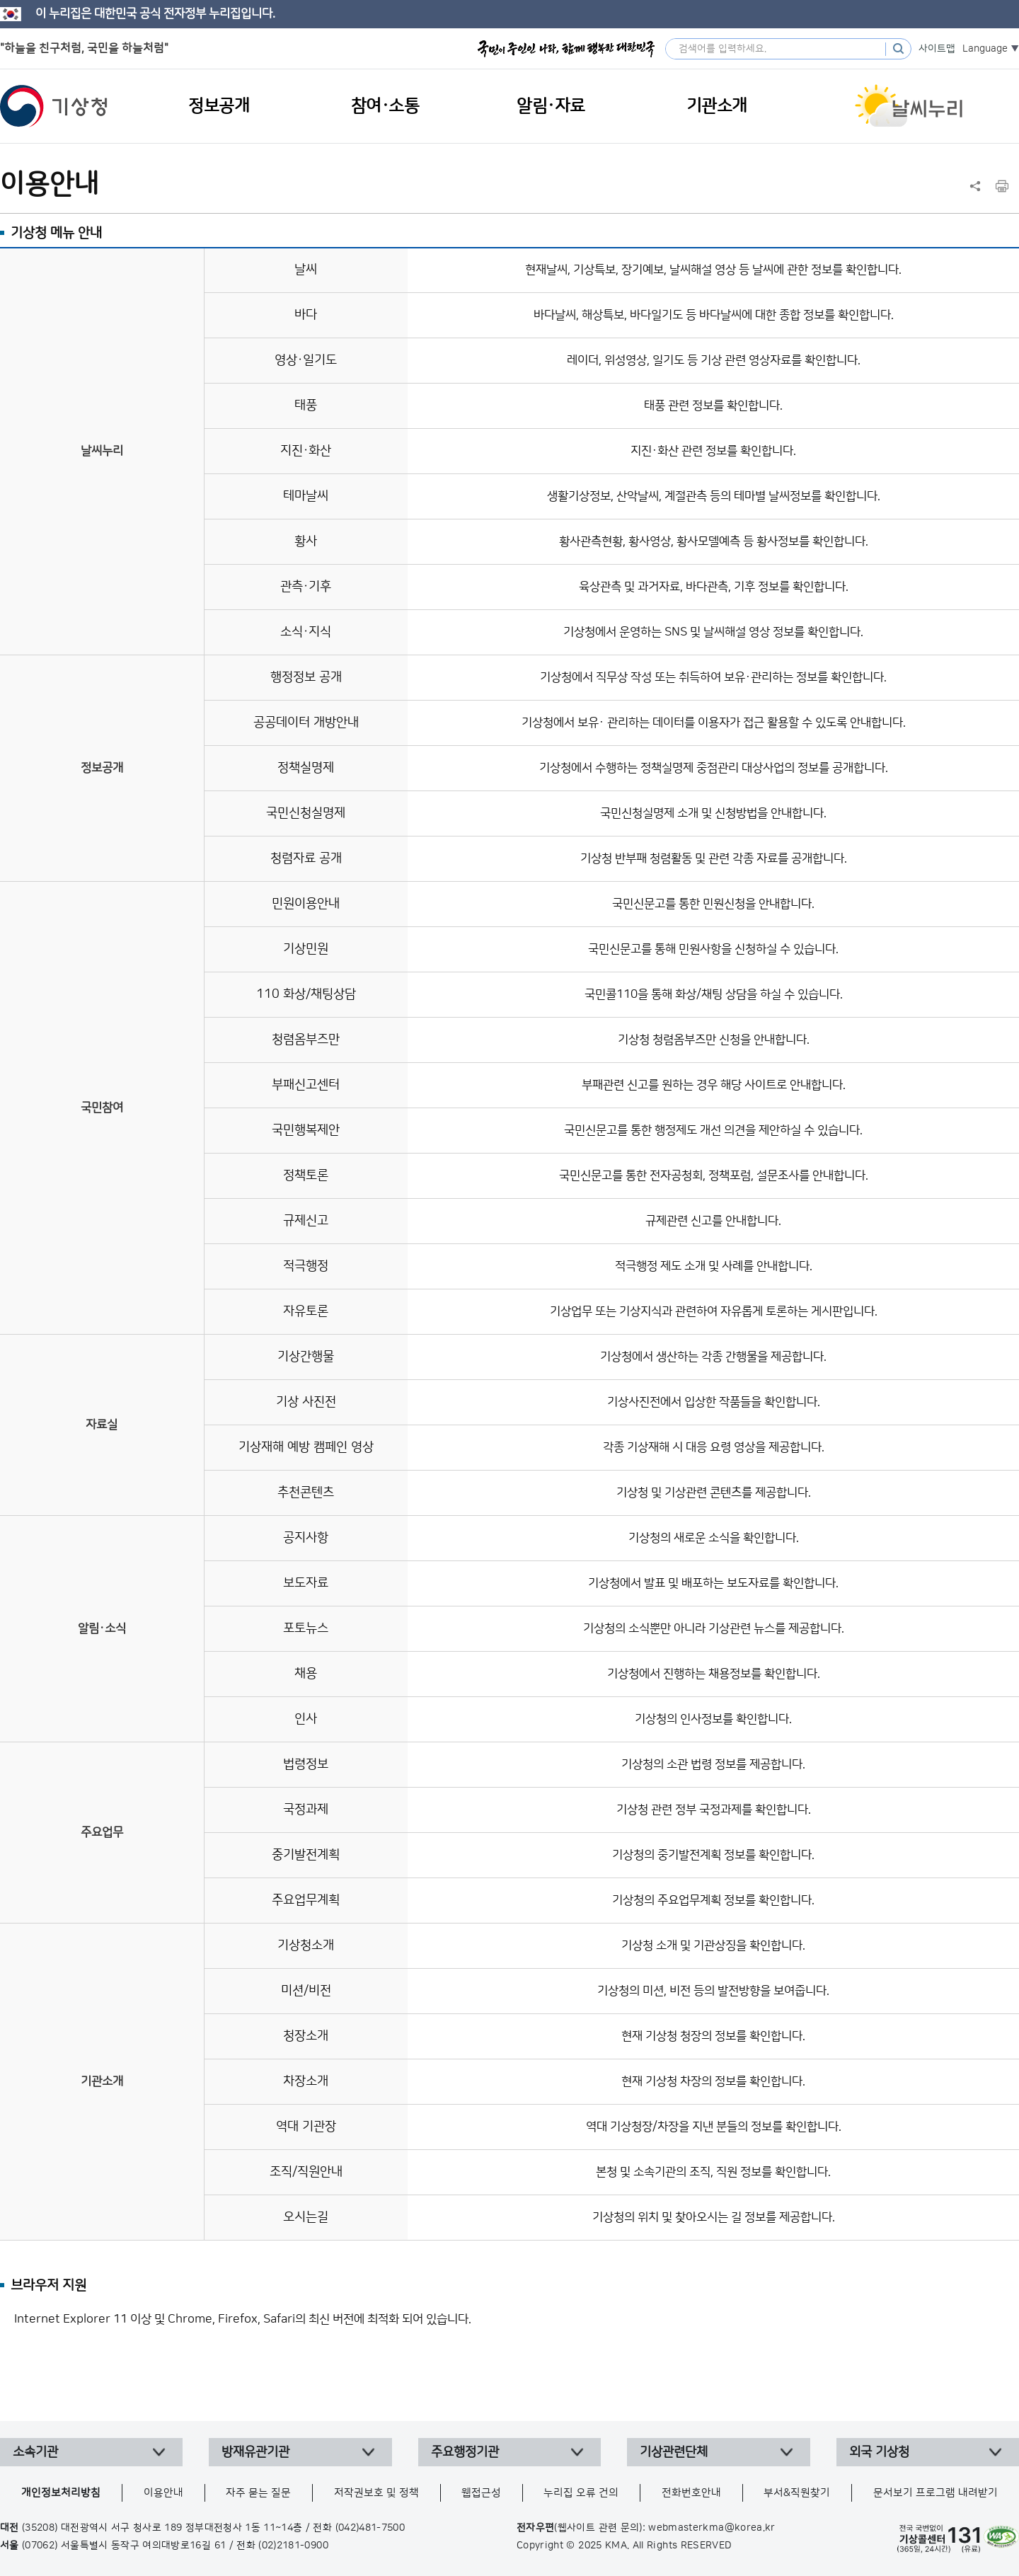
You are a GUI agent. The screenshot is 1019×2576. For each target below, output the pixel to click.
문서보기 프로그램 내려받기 (935, 2493)
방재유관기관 (255, 2452)
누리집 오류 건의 (580, 2493)
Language (985, 48)
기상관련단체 (674, 2452)
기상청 (54, 106)
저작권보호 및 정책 (376, 2493)
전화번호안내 (691, 2493)
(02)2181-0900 (293, 2545)
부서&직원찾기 (797, 2493)
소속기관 (35, 2452)
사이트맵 (937, 48)
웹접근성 (481, 2493)
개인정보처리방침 (60, 2493)
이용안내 (163, 2493)
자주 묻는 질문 (258, 2493)
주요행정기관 (465, 2452)
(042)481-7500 (370, 2528)
